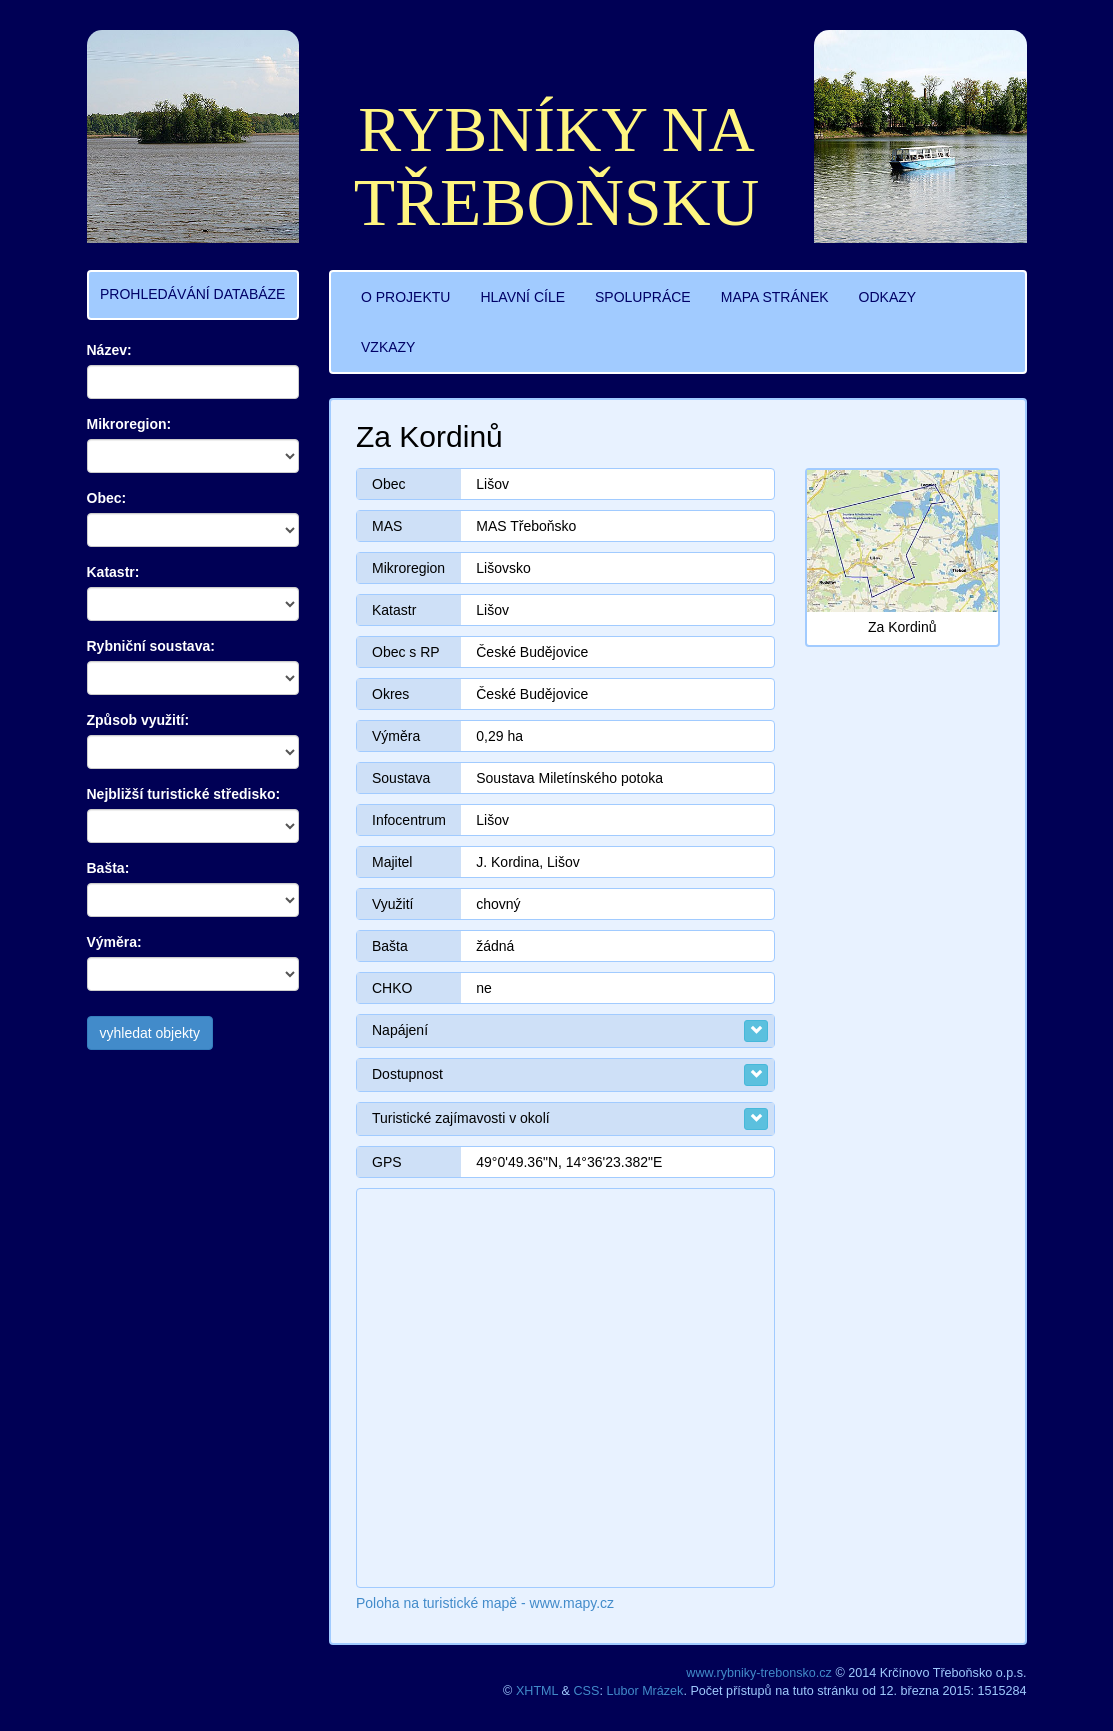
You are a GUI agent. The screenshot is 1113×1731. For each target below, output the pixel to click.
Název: (109, 350)
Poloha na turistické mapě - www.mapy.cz (485, 1603)
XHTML (537, 1691)
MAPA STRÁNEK (775, 297)
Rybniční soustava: (151, 646)
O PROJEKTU (405, 297)
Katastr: (113, 572)
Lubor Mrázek (644, 1691)
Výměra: (114, 942)
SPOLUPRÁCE (643, 297)
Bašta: (108, 868)
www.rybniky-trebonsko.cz (759, 1673)
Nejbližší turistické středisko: (184, 794)
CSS (587, 1691)
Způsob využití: (138, 720)
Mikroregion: (129, 424)
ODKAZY (888, 297)
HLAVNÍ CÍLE (522, 297)
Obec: (107, 498)
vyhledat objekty (150, 1033)
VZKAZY (388, 347)
